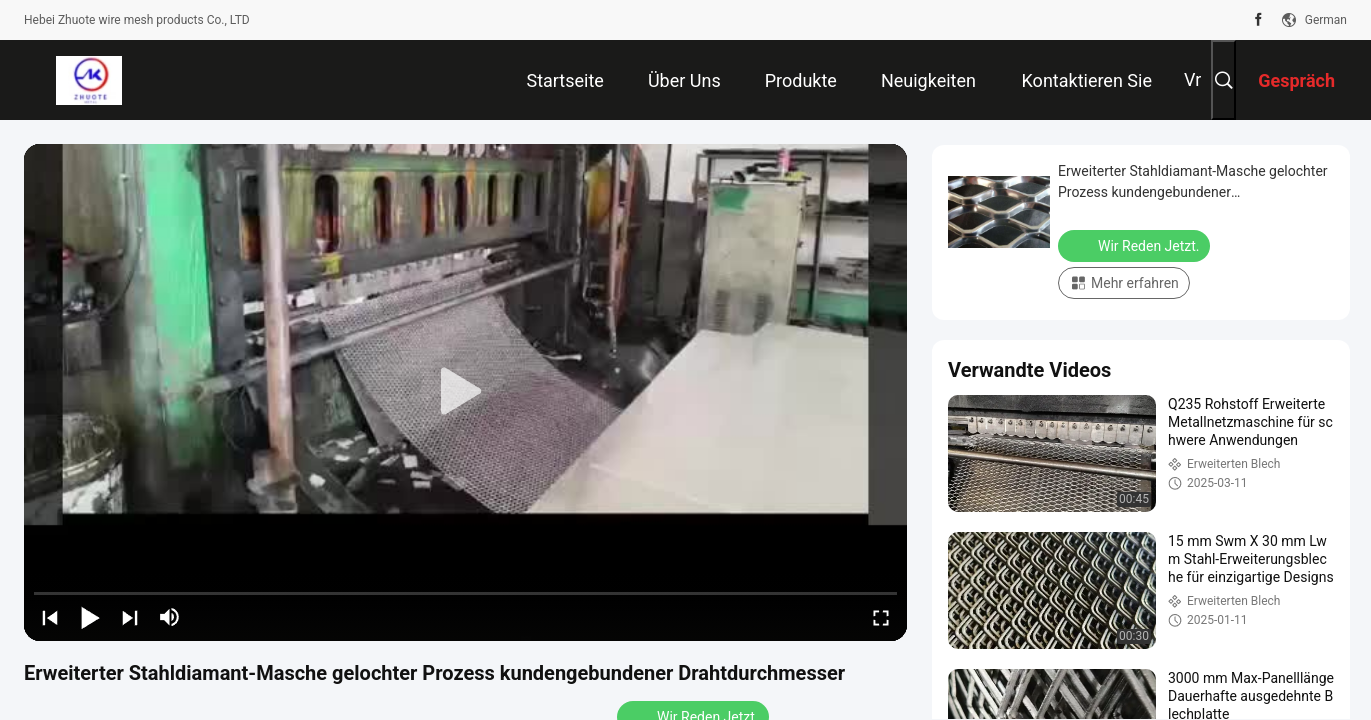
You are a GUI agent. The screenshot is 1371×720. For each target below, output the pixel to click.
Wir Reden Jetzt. (1136, 245)
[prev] (50, 617)
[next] (130, 617)
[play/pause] (90, 617)
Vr (1192, 79)
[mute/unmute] (170, 617)
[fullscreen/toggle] (881, 617)
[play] (466, 392)
